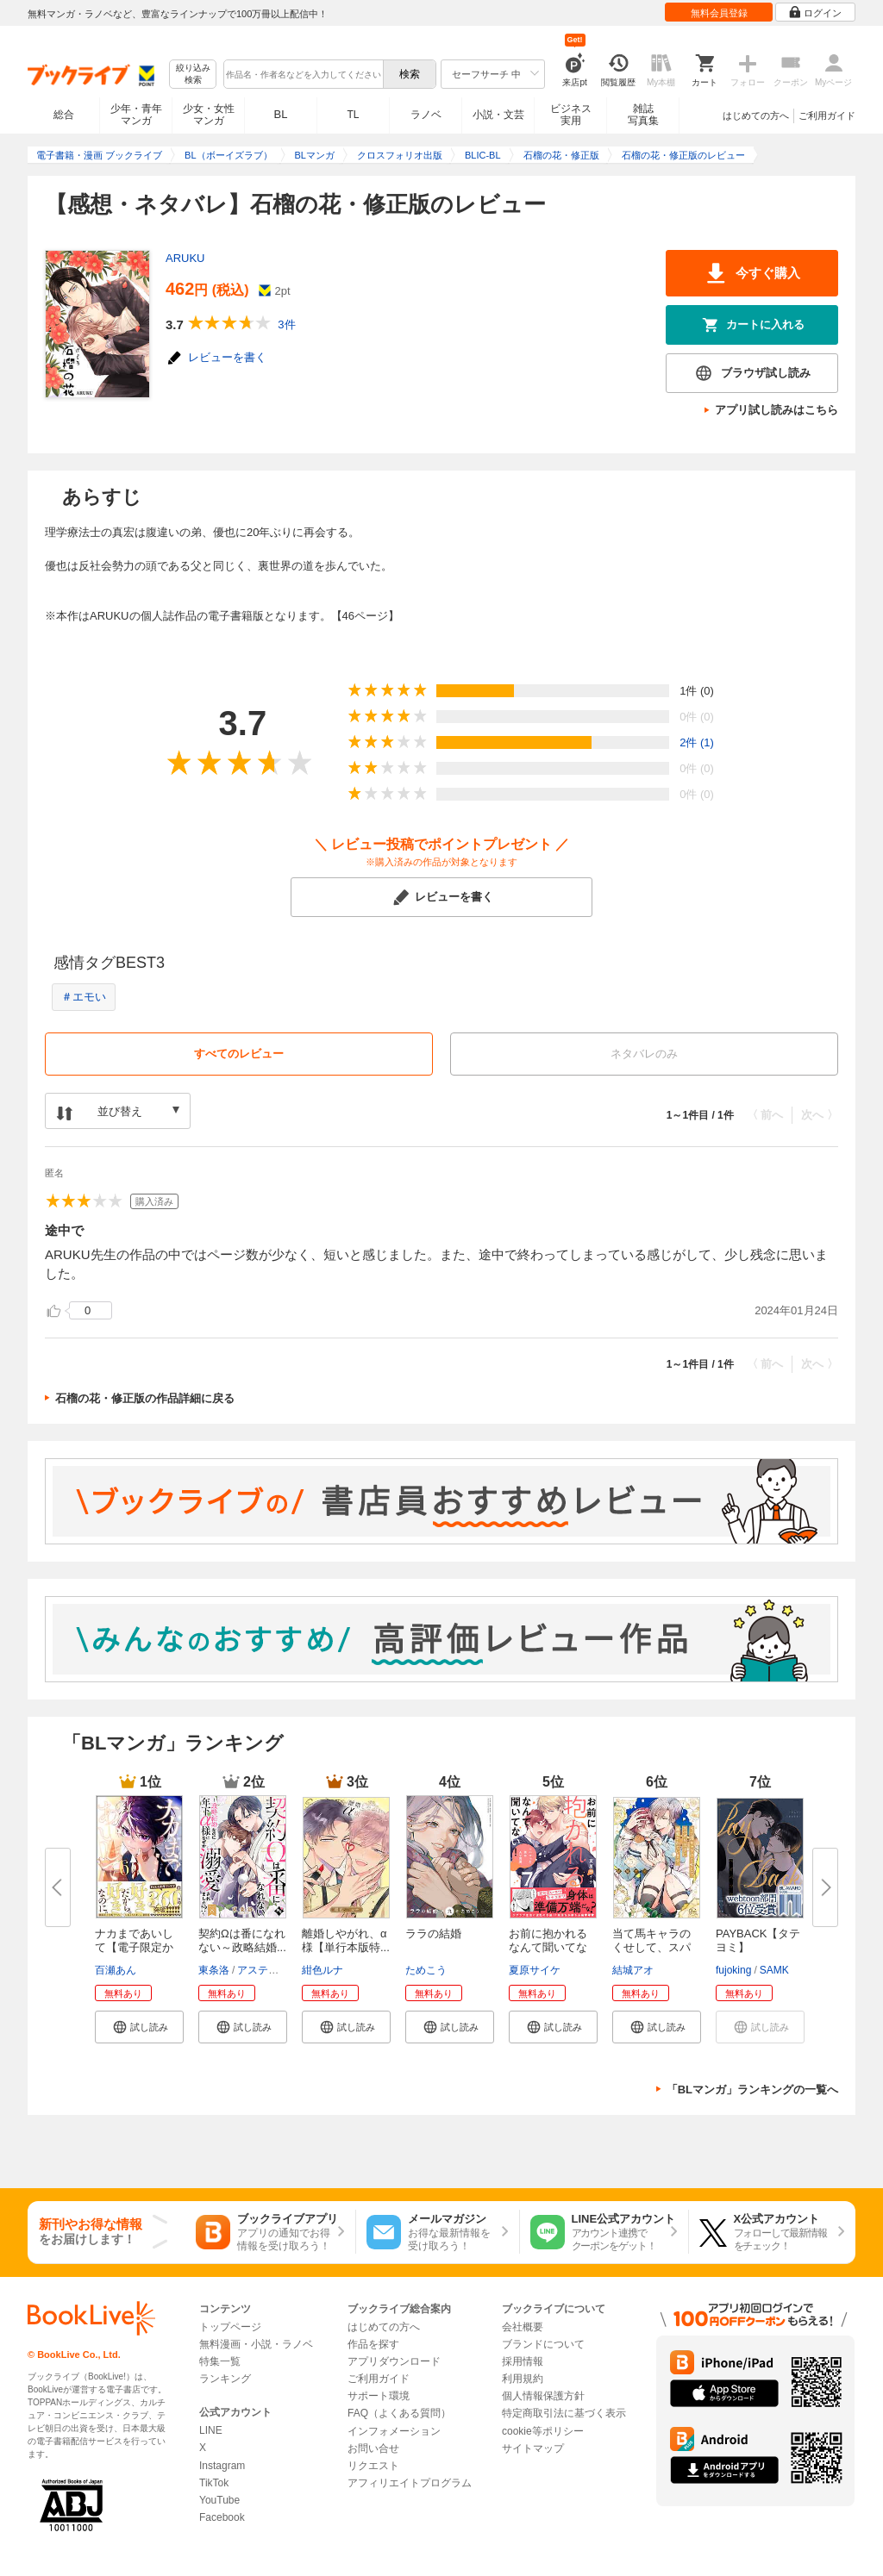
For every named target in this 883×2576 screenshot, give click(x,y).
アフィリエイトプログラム (410, 2483)
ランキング (225, 2379)
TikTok (214, 2483)
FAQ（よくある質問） (399, 2413)
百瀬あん (115, 1970)
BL (281, 114)
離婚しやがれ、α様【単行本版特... (346, 1940)
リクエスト (373, 2466)
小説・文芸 (498, 115)
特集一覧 (220, 2361)
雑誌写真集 (643, 115)
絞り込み (193, 74)
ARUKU (185, 258)
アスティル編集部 (278, 1970)
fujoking (733, 1970)
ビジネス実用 (571, 115)
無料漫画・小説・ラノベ (256, 2344)
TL (353, 115)
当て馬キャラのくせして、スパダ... (651, 1947)
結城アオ (633, 1970)
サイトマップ (533, 2448)
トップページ (230, 2327)
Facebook (222, 2517)
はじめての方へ (756, 115)
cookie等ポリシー (543, 2431)
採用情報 (522, 2361)
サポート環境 (379, 2396)
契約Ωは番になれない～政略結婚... (242, 1940)
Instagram (222, 2466)
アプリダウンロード (394, 2361)
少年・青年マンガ (136, 115)
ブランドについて (543, 2344)
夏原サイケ (534, 1970)
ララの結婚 (433, 1933)
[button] (139, 2027)
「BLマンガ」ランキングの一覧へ (752, 2089)
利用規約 (522, 2379)
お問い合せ (373, 2448)
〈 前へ (765, 1114)
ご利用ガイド (826, 115)
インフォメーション (394, 2431)
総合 (63, 115)
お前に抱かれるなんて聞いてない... (548, 1947)
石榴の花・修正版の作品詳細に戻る (145, 1398)
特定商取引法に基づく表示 (564, 2413)
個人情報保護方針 (543, 2396)
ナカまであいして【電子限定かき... (134, 1947)
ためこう (426, 1970)
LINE (210, 2430)
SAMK (774, 1970)
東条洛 (213, 1970)
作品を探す (373, 2344)
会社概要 (522, 2327)
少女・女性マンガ (209, 115)
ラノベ (426, 115)
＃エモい (83, 996)
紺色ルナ (322, 1970)
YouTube (219, 2500)
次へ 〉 (819, 1114)
